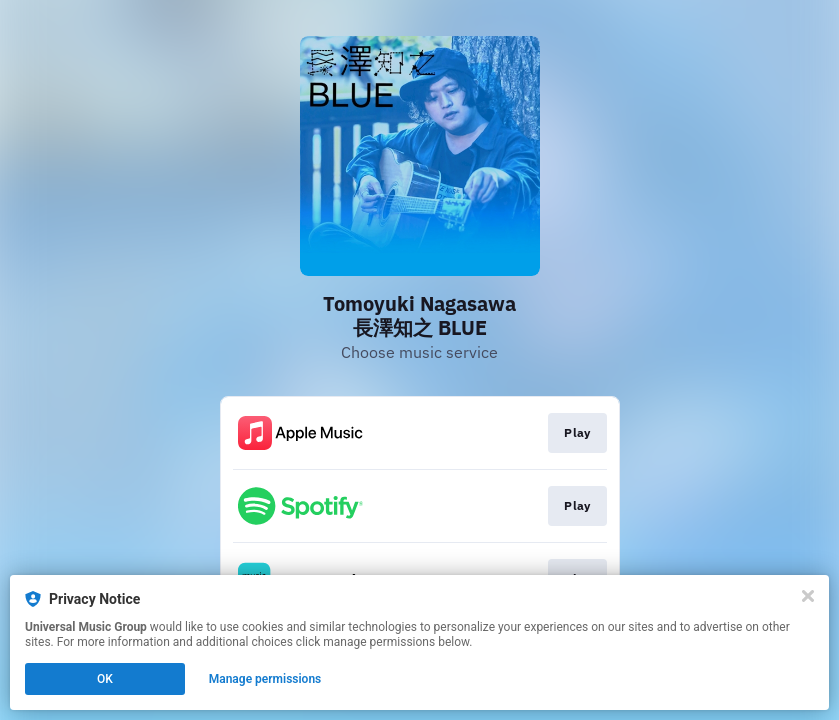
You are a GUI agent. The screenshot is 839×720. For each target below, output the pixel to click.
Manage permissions (265, 679)
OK (105, 679)
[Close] (808, 596)
